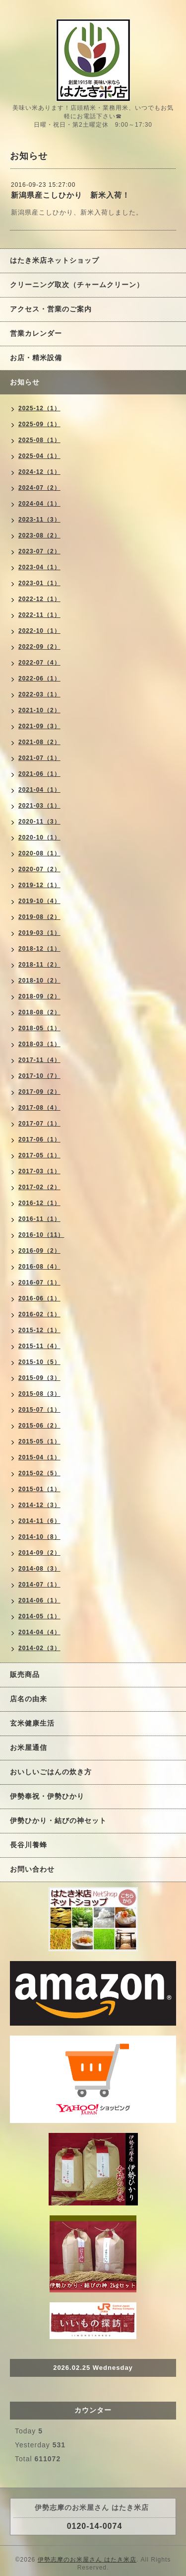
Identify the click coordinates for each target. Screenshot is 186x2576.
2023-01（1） (39, 583)
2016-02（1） (39, 1314)
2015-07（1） (39, 1409)
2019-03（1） (39, 932)
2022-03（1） (39, 694)
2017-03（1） (39, 1171)
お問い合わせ (32, 1869)
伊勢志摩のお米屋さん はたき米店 (87, 2559)
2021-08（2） (39, 742)
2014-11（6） (39, 1520)
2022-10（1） (39, 630)
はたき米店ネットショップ (54, 260)
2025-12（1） (39, 408)
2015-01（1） (39, 1489)
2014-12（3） (39, 1505)
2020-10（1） (39, 837)
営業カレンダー (36, 333)
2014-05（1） (39, 1616)
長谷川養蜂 (28, 1845)
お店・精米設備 (36, 358)
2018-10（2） (39, 980)
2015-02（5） (39, 1473)
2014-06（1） (39, 1600)
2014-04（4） (39, 1632)
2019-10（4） (39, 901)
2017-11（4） (39, 1060)
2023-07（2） (39, 551)
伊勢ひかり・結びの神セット (58, 1820)
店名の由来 (28, 1699)
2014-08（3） (39, 1568)
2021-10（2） (39, 710)
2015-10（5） (39, 1362)
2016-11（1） (39, 1218)
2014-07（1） (39, 1584)
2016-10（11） (41, 1234)
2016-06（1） (39, 1298)
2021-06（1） (39, 773)
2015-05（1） (39, 1441)
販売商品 (25, 1674)
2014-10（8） (39, 1536)
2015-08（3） (39, 1393)
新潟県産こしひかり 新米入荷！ (70, 195)
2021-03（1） (39, 805)
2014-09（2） (39, 1552)
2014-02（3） (39, 1648)
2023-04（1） (39, 567)
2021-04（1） (39, 789)
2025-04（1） (39, 456)
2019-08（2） (39, 916)
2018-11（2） (39, 964)
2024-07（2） (39, 487)
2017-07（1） (39, 1123)
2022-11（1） (39, 614)
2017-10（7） (39, 1075)
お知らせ (25, 382)
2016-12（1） (39, 1203)
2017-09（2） (39, 1091)
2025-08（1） (39, 440)
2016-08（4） (39, 1266)
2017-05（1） (39, 1155)
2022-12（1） (39, 599)
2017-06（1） (39, 1139)
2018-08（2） (39, 1012)
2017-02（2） (39, 1187)
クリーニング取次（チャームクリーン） (77, 285)
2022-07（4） (39, 662)
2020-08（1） (39, 853)
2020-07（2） (39, 869)
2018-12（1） (39, 948)
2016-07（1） (39, 1282)
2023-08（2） (39, 535)
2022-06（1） (39, 678)
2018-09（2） (39, 996)
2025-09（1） (39, 424)
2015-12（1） (39, 1330)
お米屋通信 (28, 1747)
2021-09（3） (39, 726)
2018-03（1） (39, 1044)
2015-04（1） (39, 1457)
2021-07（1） (39, 758)
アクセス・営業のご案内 (51, 309)
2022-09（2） (39, 646)
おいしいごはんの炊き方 (51, 1772)
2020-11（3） (39, 821)
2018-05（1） (39, 1028)
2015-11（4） (39, 1346)
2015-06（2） (39, 1425)
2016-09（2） (39, 1250)
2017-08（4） (39, 1107)
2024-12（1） (39, 471)
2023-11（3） (39, 519)
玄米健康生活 (32, 1723)
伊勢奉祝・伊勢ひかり (47, 1796)
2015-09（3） (39, 1377)
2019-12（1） (39, 885)
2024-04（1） (39, 503)
